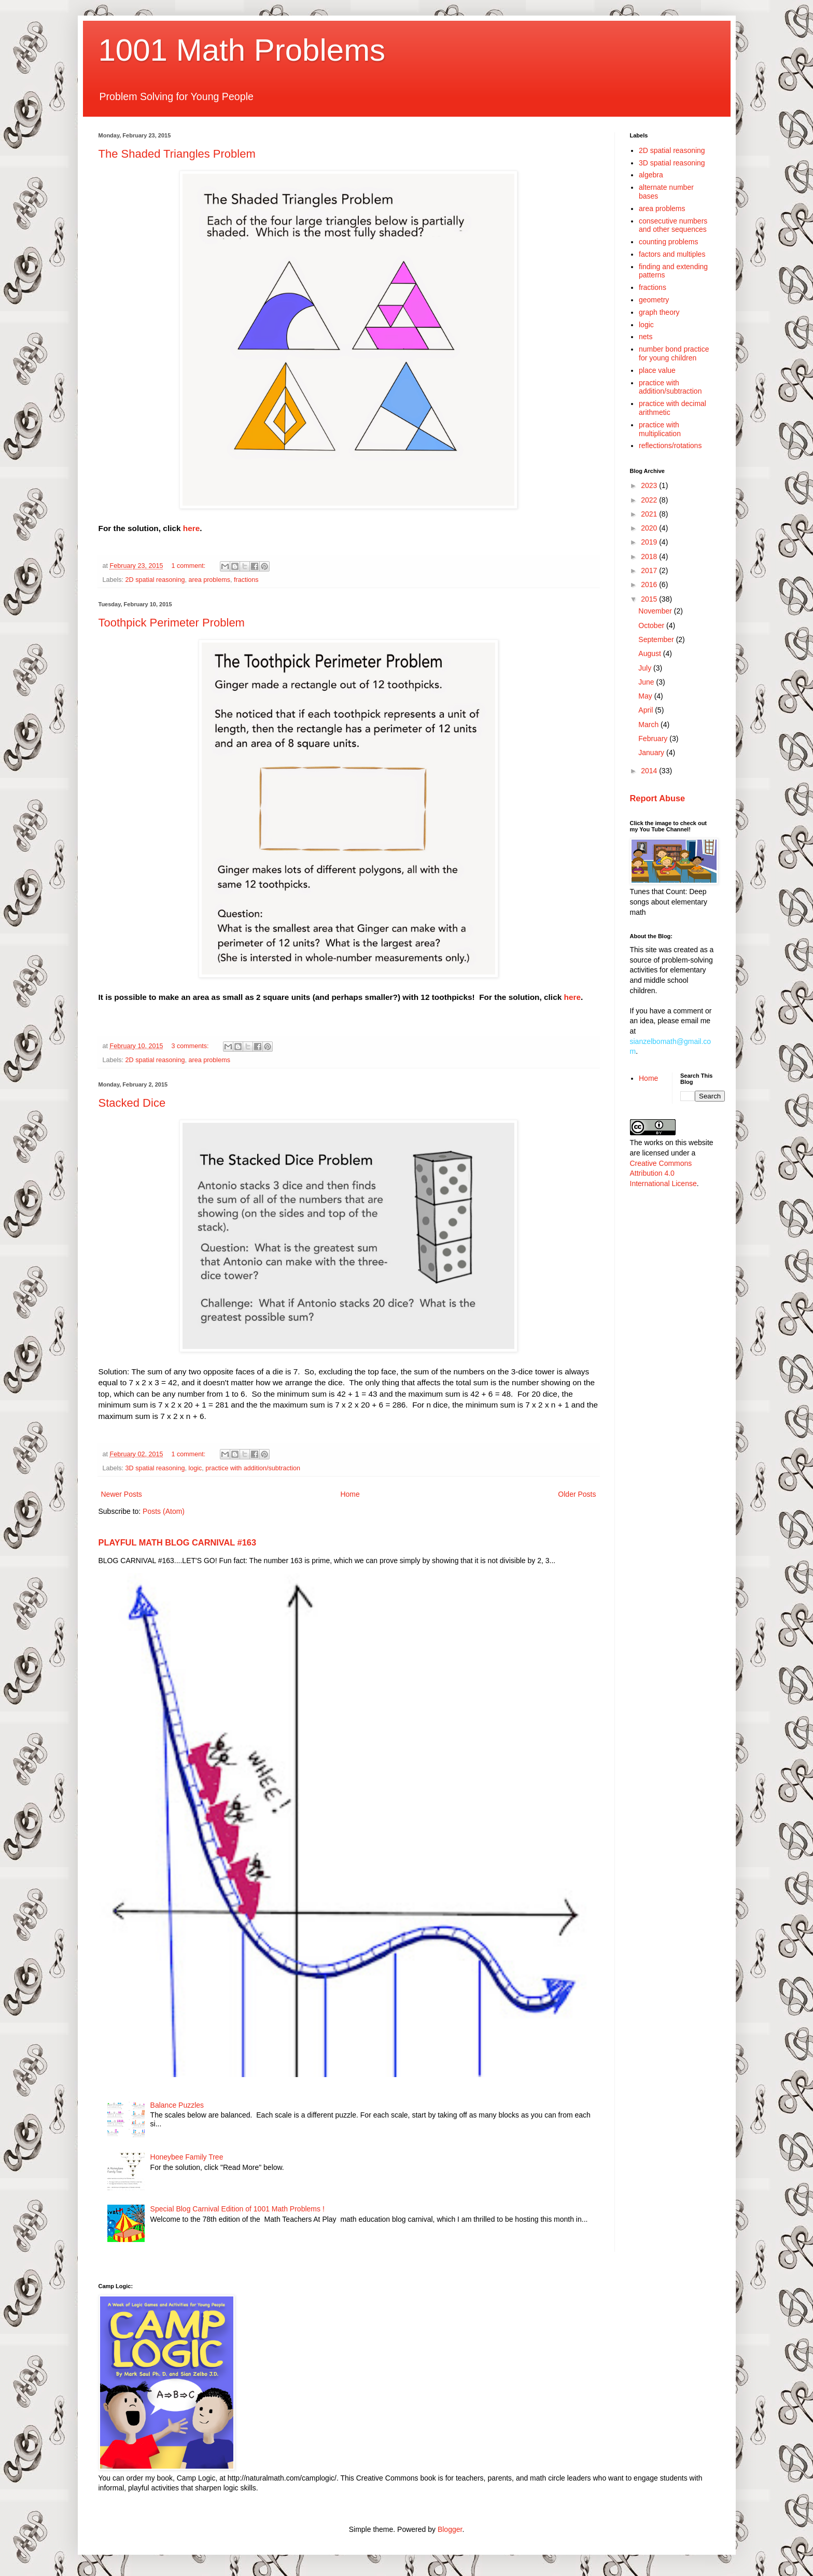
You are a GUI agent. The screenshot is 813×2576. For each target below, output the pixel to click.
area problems (209, 579)
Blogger (450, 2529)
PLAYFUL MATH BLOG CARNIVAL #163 (178, 1542)
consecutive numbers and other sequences (673, 225)
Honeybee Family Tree (186, 2157)
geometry (654, 300)
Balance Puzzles (177, 2105)
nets (645, 336)
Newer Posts (121, 1494)
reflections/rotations (670, 445)
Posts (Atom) (164, 1511)
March (649, 724)
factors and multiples (672, 254)
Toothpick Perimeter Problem (172, 622)
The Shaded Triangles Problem (177, 153)
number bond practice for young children (674, 353)
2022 (650, 500)
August (650, 653)
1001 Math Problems (242, 50)
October (652, 625)
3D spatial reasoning (155, 1468)
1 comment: (189, 565)
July (645, 668)
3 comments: (191, 1046)
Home (349, 1494)
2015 (650, 599)
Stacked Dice (132, 1102)
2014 (650, 771)
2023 (650, 485)
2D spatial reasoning (155, 579)
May (646, 696)
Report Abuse (657, 798)
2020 (650, 528)
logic (195, 1468)
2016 (650, 584)
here (191, 528)
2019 (650, 542)
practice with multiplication (660, 429)
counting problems (668, 242)
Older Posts (577, 1494)
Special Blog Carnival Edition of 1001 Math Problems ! (237, 2209)
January (652, 752)
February (653, 738)
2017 (650, 570)
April (646, 710)
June (647, 682)
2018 (650, 556)
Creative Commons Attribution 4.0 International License (663, 1173)
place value (657, 370)
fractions (246, 579)
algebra (651, 175)
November (656, 611)
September (657, 639)
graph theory (659, 312)
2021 (650, 514)
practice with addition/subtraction (252, 1468)
